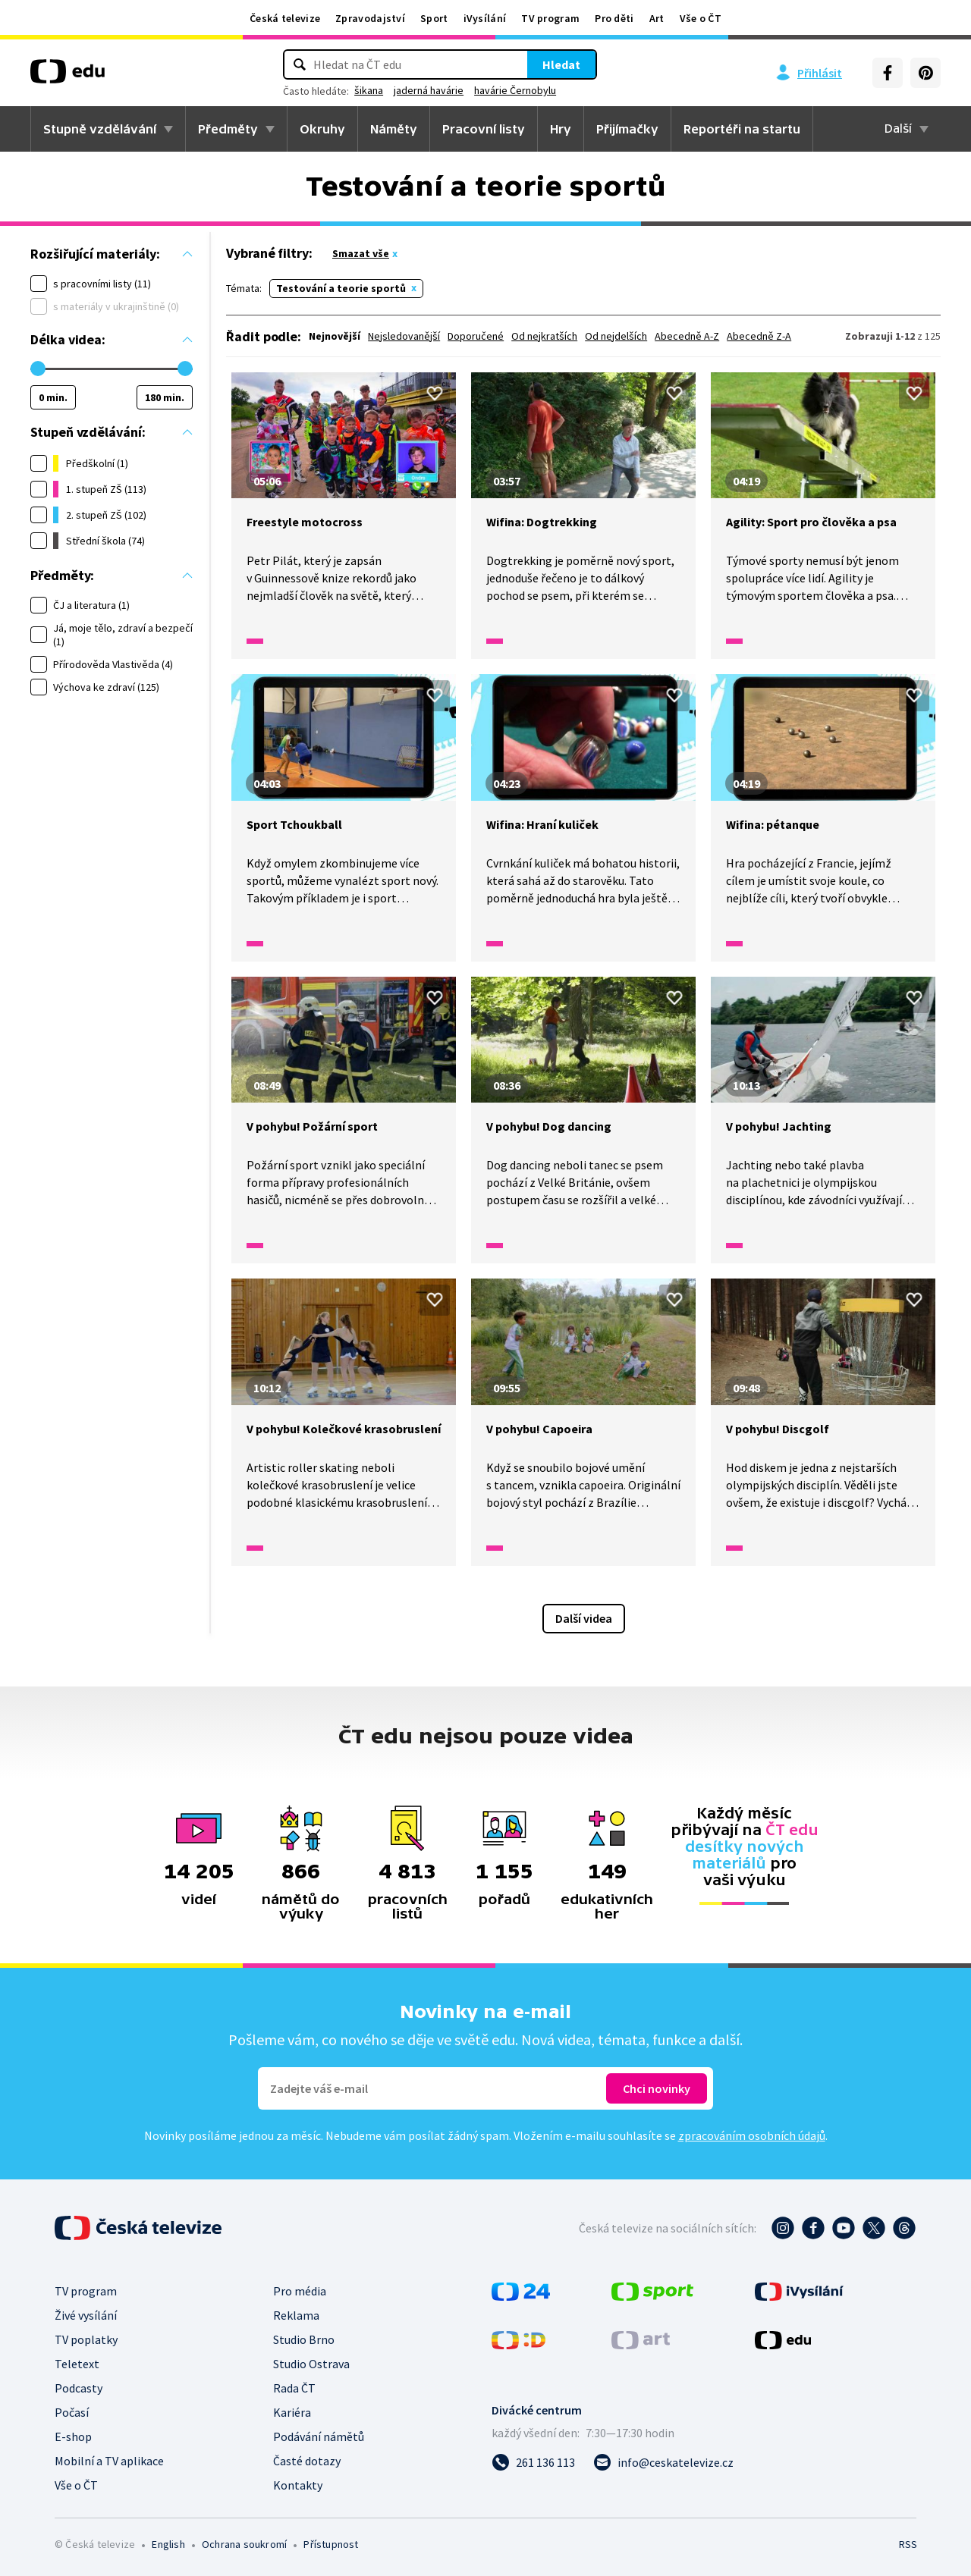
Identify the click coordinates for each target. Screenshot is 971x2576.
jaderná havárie (429, 90)
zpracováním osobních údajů (751, 2135)
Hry (560, 129)
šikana (368, 90)
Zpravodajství (370, 18)
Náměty (393, 129)
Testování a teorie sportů (341, 288)
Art (657, 18)
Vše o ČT (700, 18)
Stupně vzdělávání (99, 129)
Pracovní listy (483, 129)
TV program (550, 18)
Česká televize (285, 18)
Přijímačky (627, 129)
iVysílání (485, 18)
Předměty (228, 129)
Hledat (561, 64)
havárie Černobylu (515, 90)
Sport (434, 18)
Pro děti (614, 18)
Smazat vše (360, 253)
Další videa (583, 1618)
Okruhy (322, 129)
